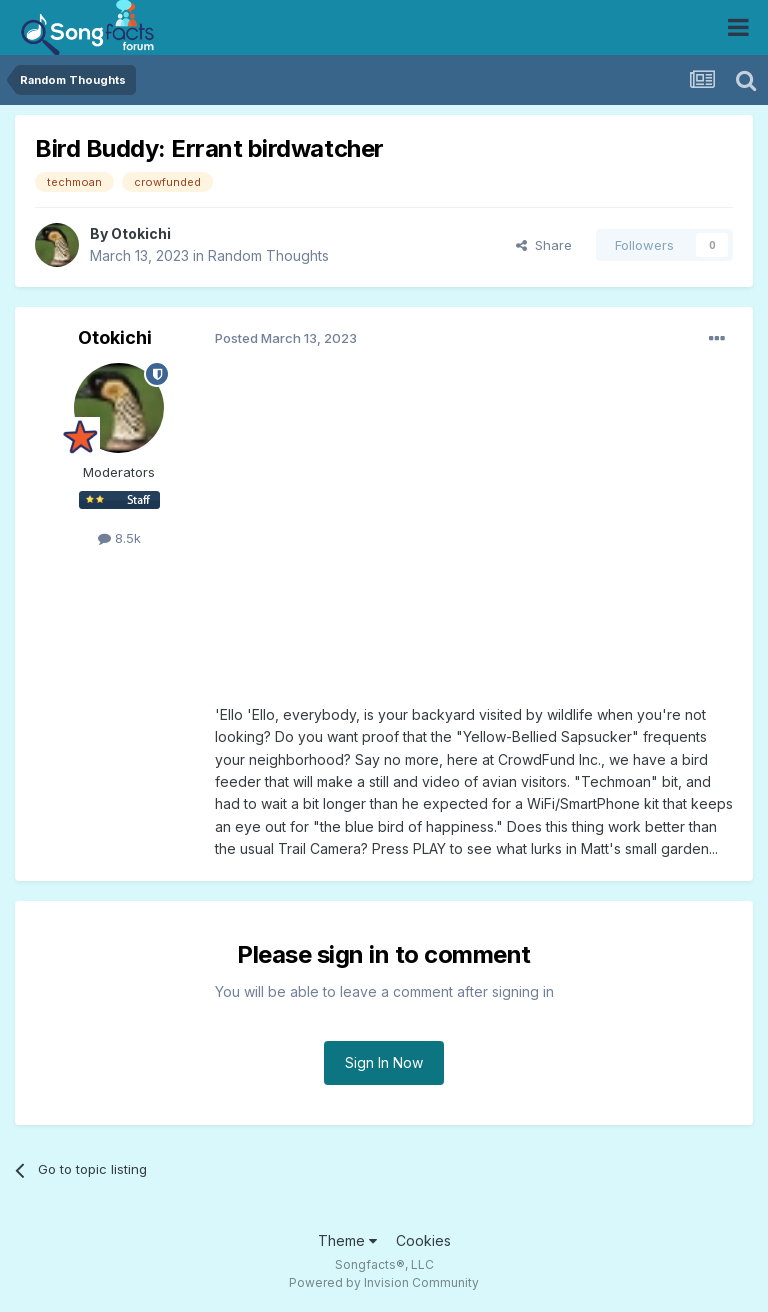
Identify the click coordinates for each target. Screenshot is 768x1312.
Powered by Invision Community (384, 1282)
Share (544, 245)
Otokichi (141, 233)
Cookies (423, 1240)
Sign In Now (384, 1062)
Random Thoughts (268, 255)
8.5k (119, 538)
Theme (347, 1240)
